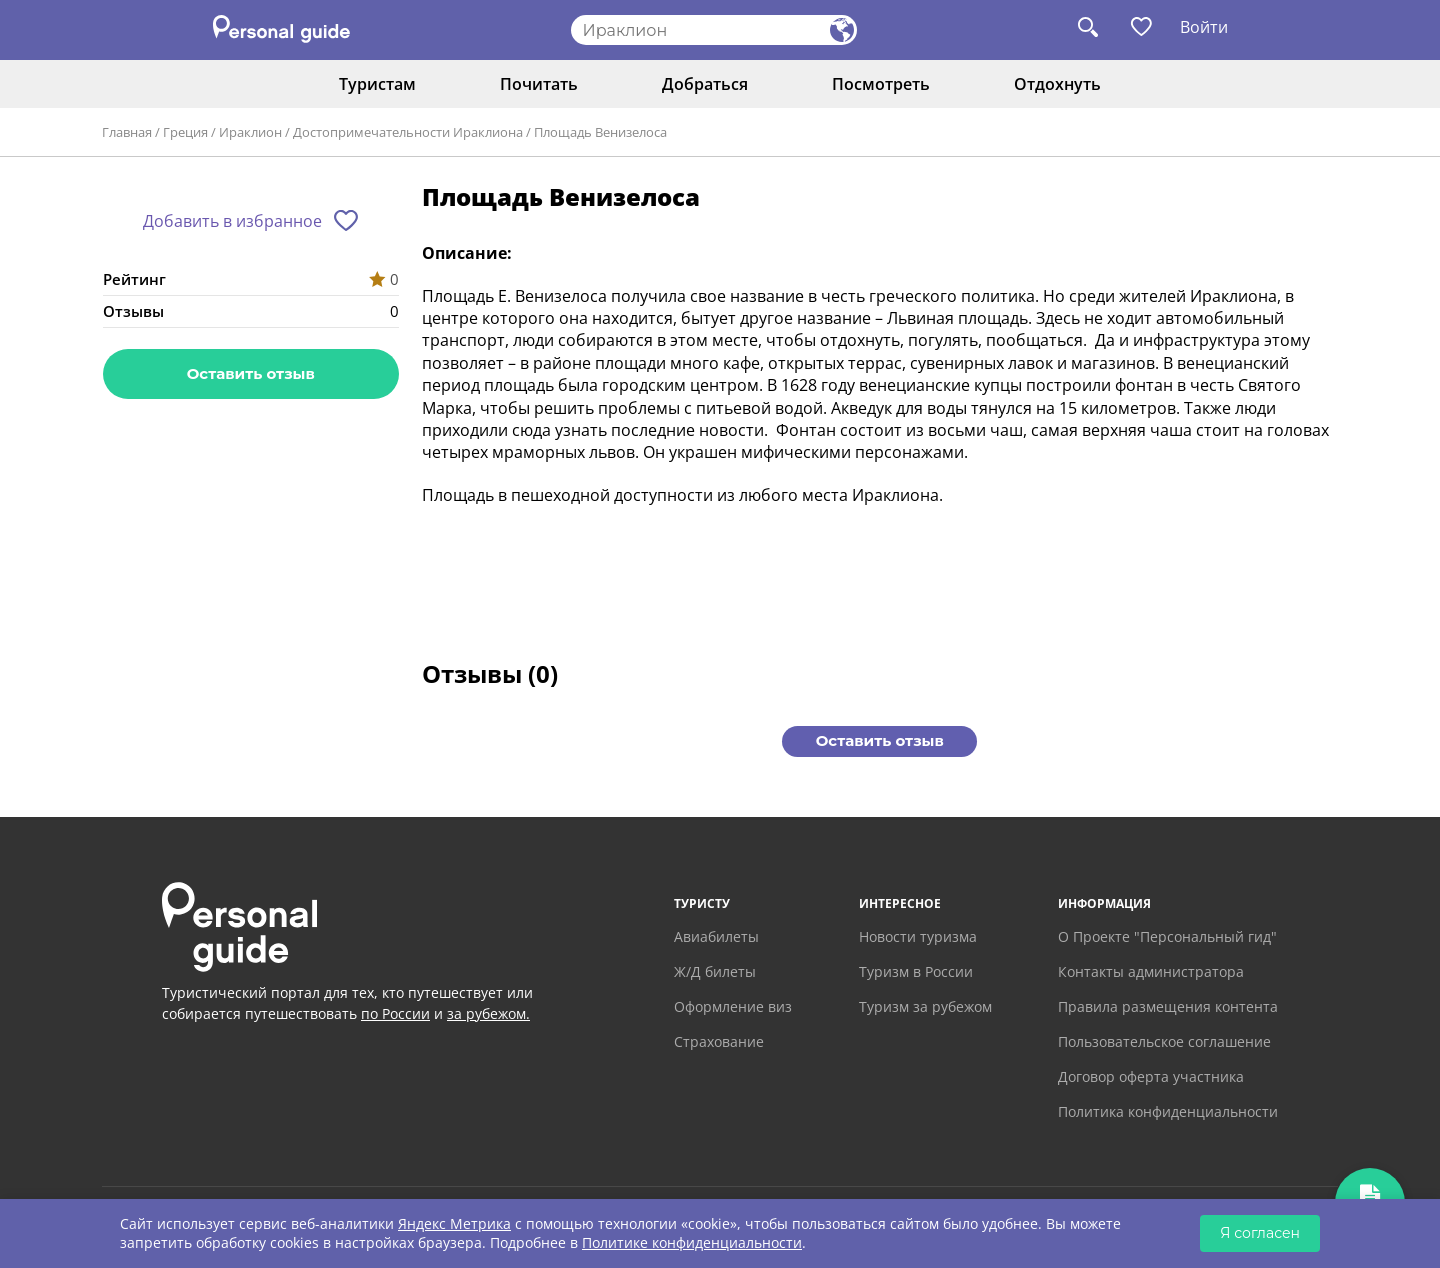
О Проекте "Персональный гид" (1167, 936)
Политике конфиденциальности (692, 1242)
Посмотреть (881, 84)
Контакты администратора (1151, 971)
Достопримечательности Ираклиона (408, 132)
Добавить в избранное (232, 221)
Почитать (539, 84)
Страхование (719, 1041)
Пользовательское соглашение (1164, 1041)
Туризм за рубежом (925, 1006)
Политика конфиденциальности (1168, 1111)
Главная (127, 132)
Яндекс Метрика (454, 1223)
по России (395, 1013)
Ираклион (250, 132)
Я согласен (1260, 1233)
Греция (185, 132)
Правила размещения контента (1168, 1006)
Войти (1204, 27)
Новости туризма (918, 936)
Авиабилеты (716, 936)
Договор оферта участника (1151, 1076)
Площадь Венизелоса (600, 132)
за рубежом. (488, 1013)
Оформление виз (733, 1006)
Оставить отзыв (251, 373)
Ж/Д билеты (715, 971)
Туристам (377, 84)
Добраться (705, 84)
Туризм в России (916, 971)
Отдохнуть (1057, 84)
